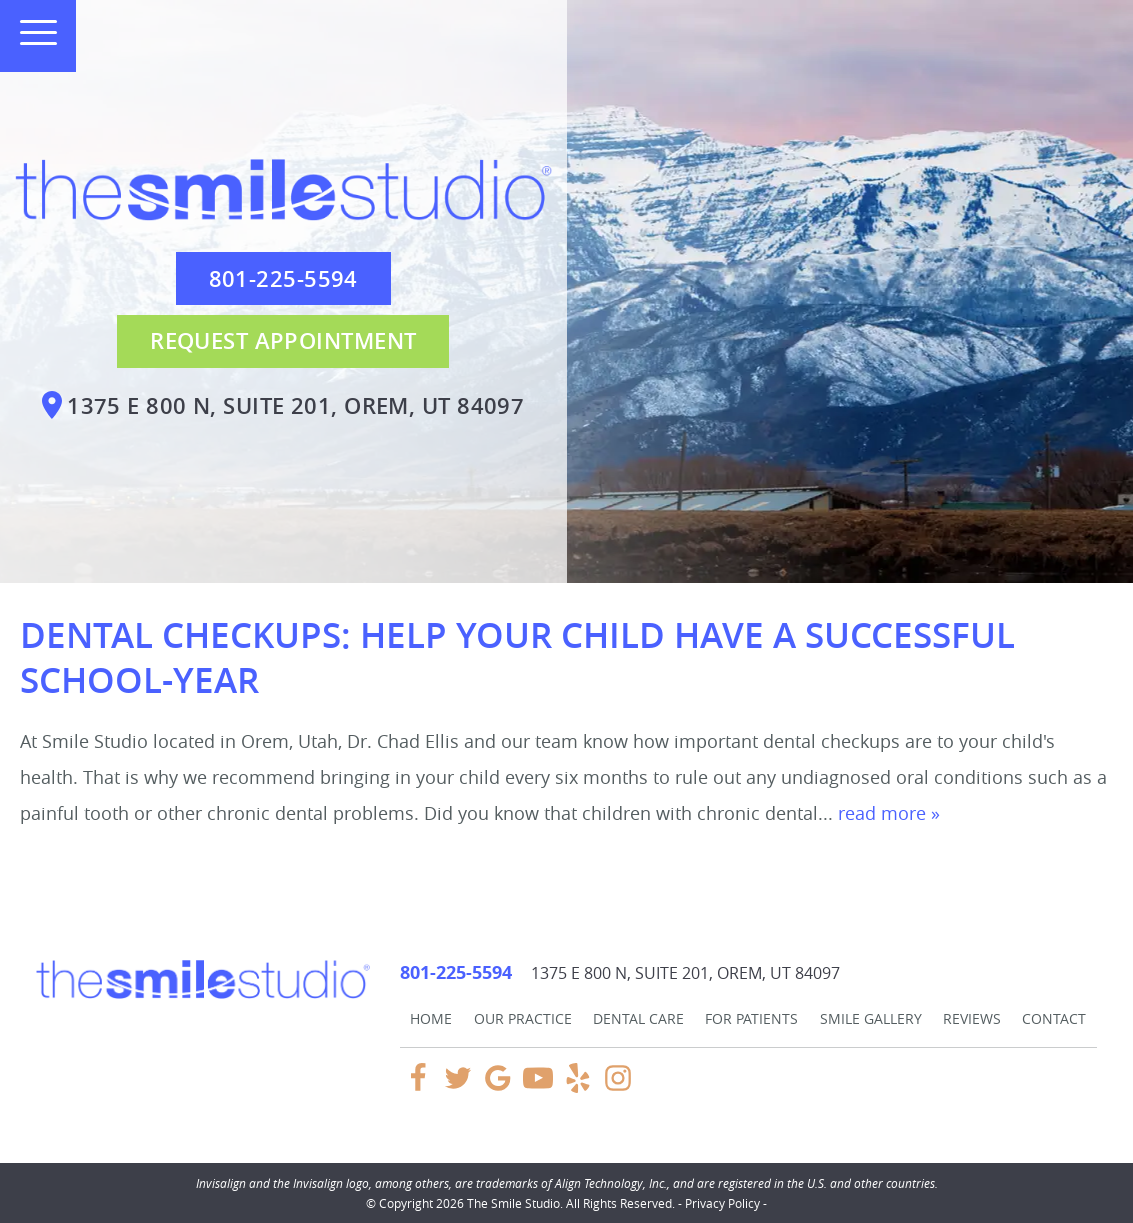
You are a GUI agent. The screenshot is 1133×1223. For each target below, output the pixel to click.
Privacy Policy (722, 1203)
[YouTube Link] (538, 1087)
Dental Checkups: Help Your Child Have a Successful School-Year (517, 657)
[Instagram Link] (618, 1087)
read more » (889, 813)
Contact (1054, 1018)
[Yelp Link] (578, 1087)
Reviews (972, 1018)
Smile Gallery (871, 1018)
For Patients (751, 1018)
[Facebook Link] (418, 1087)
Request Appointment (283, 341)
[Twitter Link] (458, 1087)
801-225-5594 (283, 279)
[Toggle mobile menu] (30, 32)
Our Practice (523, 1018)
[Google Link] (498, 1087)
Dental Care (638, 1018)
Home (431, 1018)
